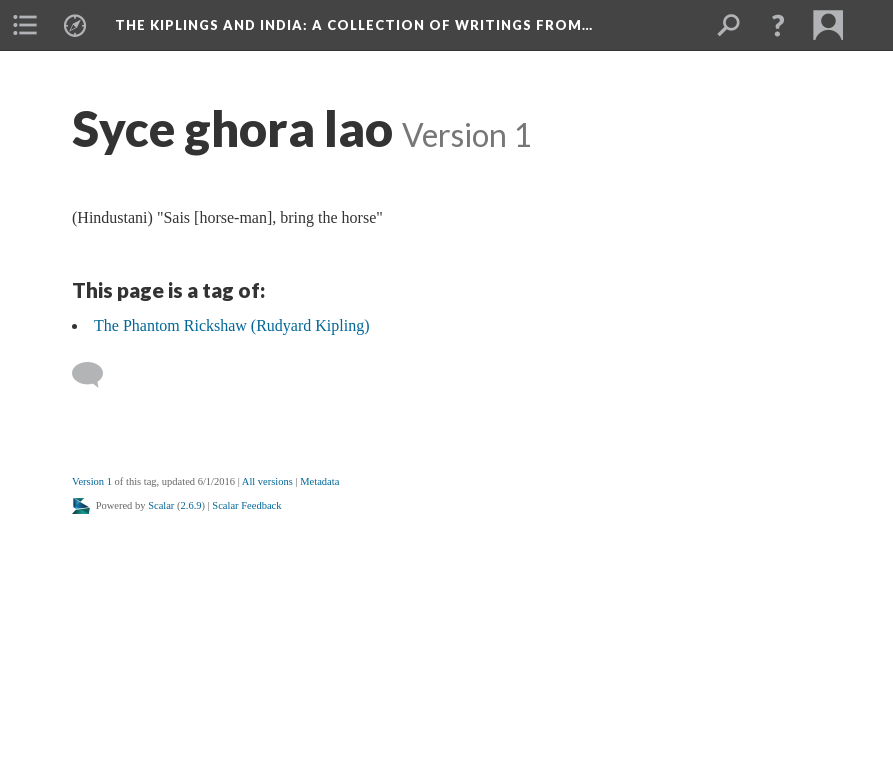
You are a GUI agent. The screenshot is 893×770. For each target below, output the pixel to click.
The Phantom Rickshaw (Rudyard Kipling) (232, 325)
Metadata (319, 481)
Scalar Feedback (246, 505)
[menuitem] (25, 25)
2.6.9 (191, 505)
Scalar (161, 505)
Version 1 (92, 481)
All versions (267, 481)
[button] (778, 25)
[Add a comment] (96, 375)
